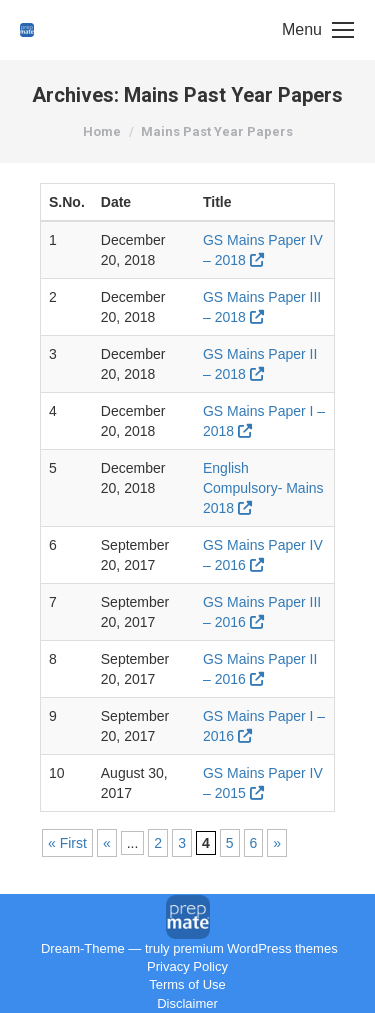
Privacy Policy (187, 966)
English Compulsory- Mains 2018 (263, 488)
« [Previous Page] (107, 843)
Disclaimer (187, 1003)
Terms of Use (187, 984)
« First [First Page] (67, 843)
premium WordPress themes (255, 948)
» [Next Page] (277, 843)
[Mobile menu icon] (318, 30)
